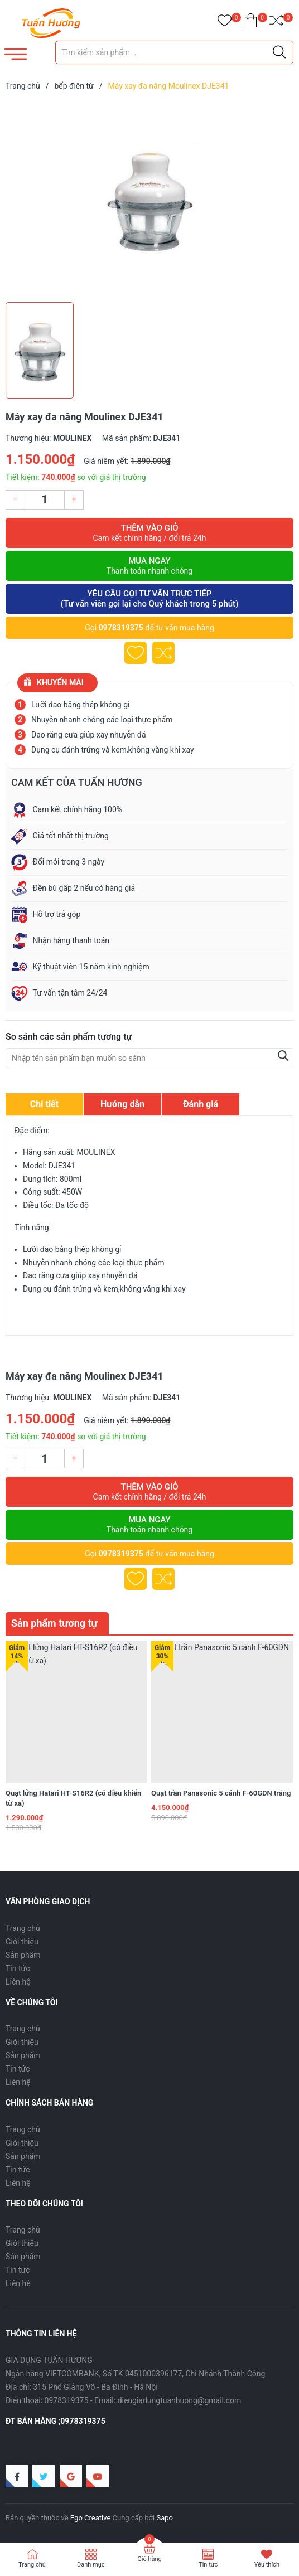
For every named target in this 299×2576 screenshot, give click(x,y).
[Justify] (279, 52)
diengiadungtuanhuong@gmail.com (180, 2400)
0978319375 (121, 627)
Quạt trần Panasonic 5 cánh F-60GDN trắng (221, 1793)
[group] (149, 199)
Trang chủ (23, 1928)
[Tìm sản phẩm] (174, 52)
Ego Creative (90, 2518)
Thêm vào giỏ (149, 533)
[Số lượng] (44, 500)
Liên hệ (18, 1981)
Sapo (164, 2518)
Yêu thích (266, 2564)
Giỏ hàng (149, 2559)
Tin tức (18, 1968)
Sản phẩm (23, 1955)
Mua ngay (149, 566)
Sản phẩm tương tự (54, 1623)
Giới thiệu (22, 1941)
